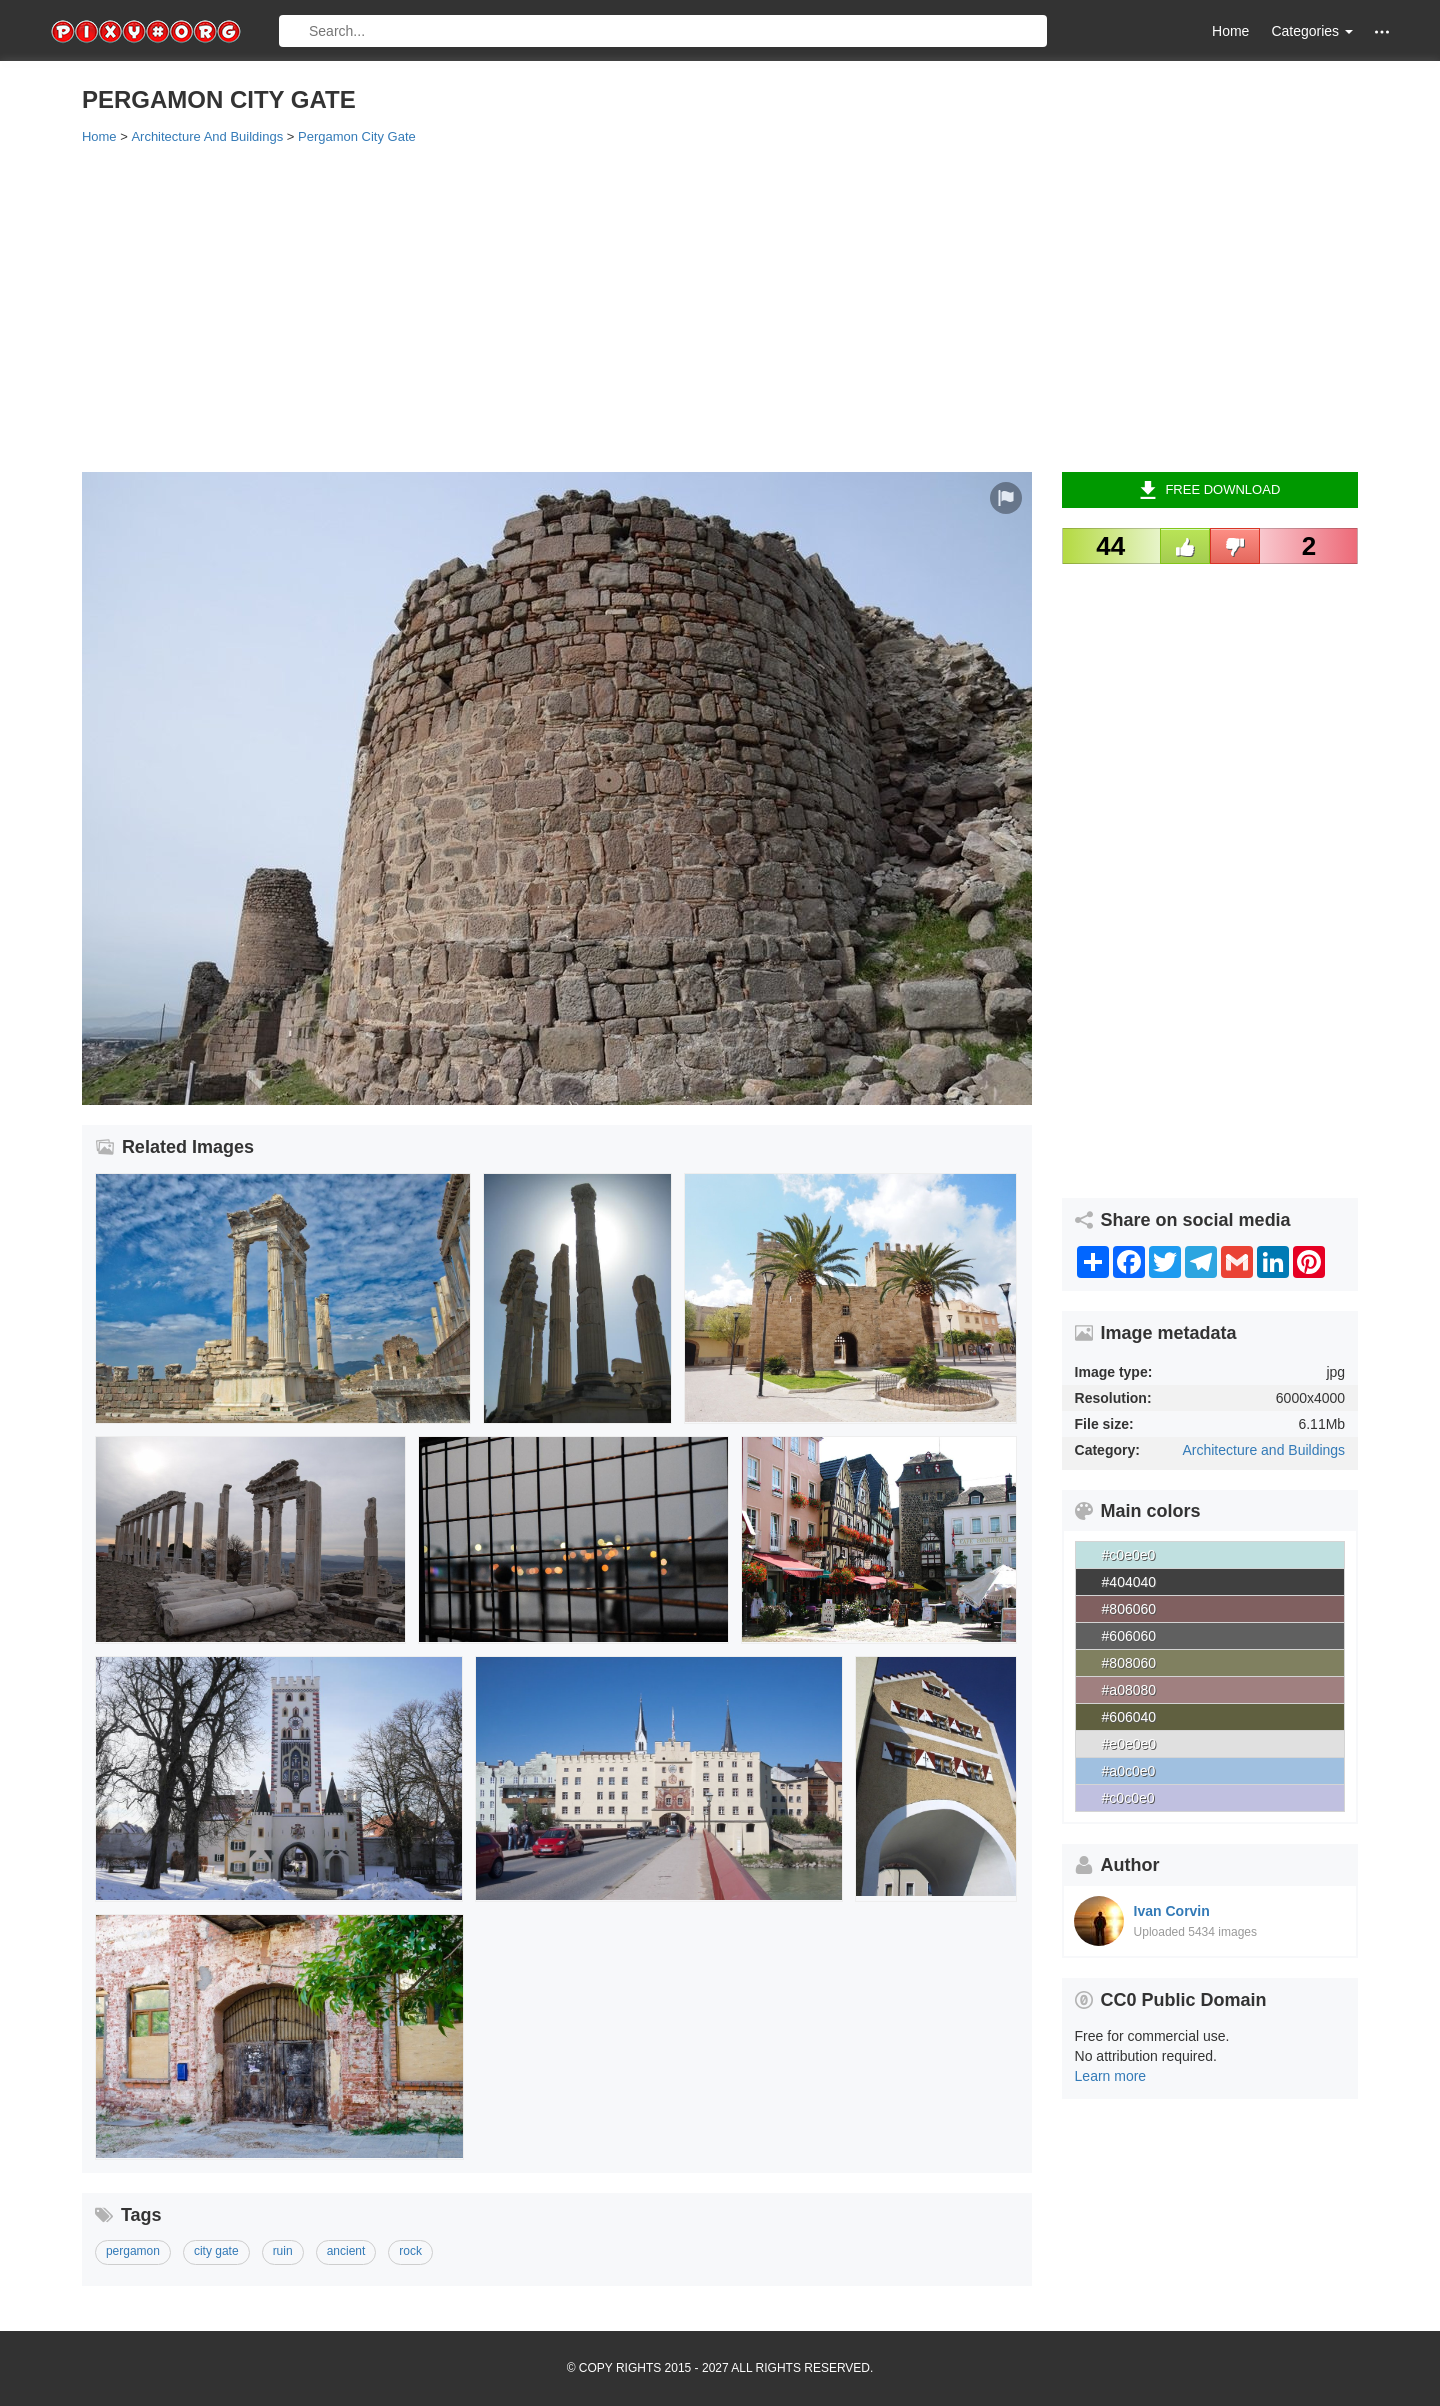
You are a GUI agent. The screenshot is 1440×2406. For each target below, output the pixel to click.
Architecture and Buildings (1263, 1450)
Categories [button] (1312, 31)
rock (410, 2251)
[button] (1382, 31)
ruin (283, 2251)
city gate (216, 2251)
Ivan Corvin (1172, 1911)
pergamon (133, 2251)
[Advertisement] (682, 307)
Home (1230, 31)
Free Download (1209, 490)
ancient (346, 2251)
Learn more (1111, 2076)
